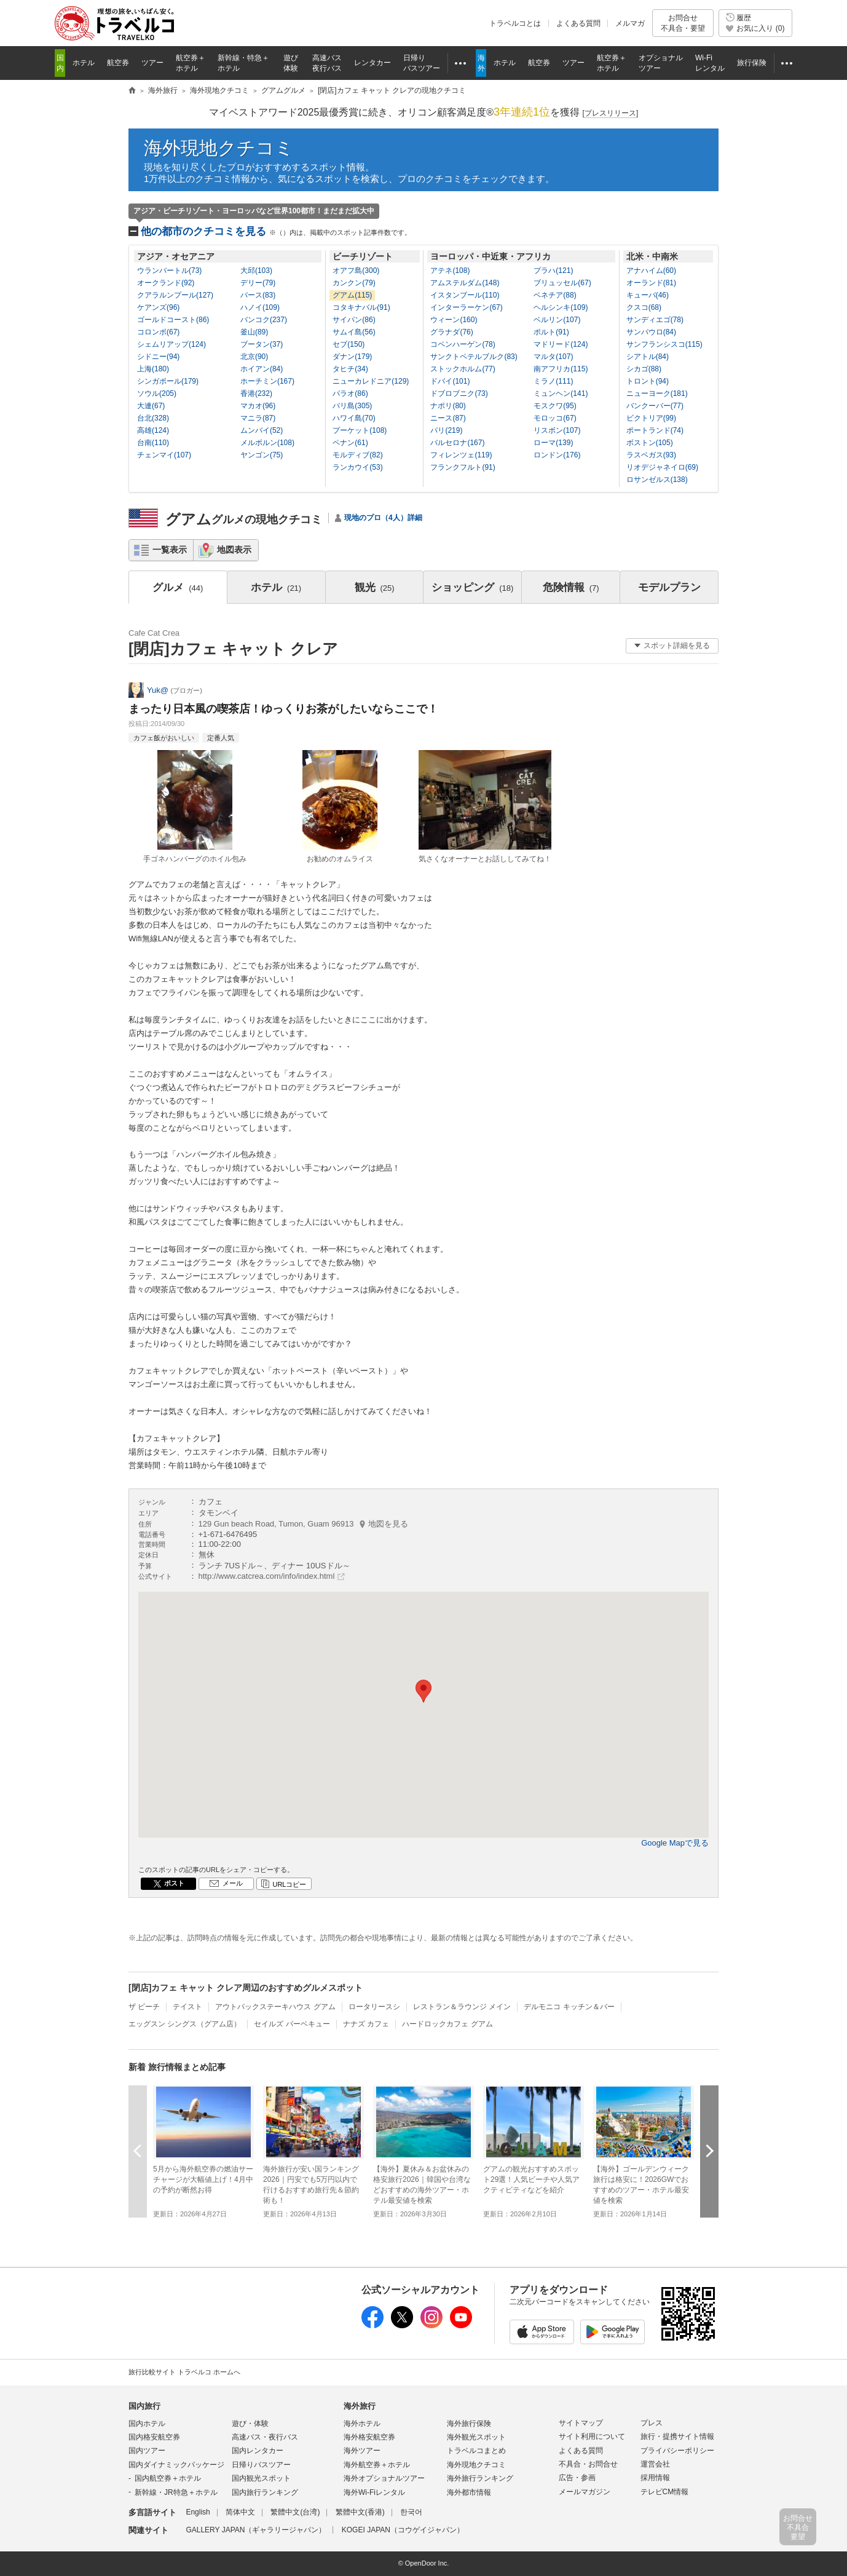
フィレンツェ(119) (461, 455)
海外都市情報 (469, 2492)
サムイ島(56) (354, 332)
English (198, 2512)
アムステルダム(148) (464, 283)
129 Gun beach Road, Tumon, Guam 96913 (304, 1523)
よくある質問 (578, 23)
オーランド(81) (651, 283)
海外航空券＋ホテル (377, 2464)
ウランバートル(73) (169, 270)
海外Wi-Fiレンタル (374, 2492)
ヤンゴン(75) (261, 455)
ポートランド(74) (655, 430)
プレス (651, 2423)
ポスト (174, 1883)
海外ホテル (362, 2423)
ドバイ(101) (450, 381)
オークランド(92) (165, 283)
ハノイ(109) (260, 307)
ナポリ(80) (447, 405)
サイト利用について (592, 2436)
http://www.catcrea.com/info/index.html (267, 1576)
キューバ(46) (647, 295)
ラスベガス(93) (651, 455)
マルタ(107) (553, 356)
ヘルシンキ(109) (561, 307)
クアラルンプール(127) (175, 295)
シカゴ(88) (643, 369)
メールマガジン (584, 2491)
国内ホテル (146, 2423)
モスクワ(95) (555, 405)
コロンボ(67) (158, 332)
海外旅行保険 (469, 2423)
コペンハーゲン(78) (462, 344)
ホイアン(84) (261, 369)
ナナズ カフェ (366, 2024)
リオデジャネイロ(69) (662, 467)
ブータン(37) (261, 344)
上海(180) (153, 369)
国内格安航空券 (154, 2437)
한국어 (411, 2512)
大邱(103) (256, 270)
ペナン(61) (350, 442)
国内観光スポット (261, 2478)
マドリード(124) (561, 344)
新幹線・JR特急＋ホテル (176, 2492)
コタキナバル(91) (361, 307)
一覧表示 (169, 550)
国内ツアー (146, 2450)
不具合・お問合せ (588, 2464)
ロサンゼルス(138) (657, 479)
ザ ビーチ (144, 2006)
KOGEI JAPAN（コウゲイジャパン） (403, 2530)
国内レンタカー (257, 2450)
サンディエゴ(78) (655, 319)
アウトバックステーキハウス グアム (275, 2006)
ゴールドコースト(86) (173, 319)
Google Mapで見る (675, 1842)
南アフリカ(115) (561, 369)
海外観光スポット (476, 2437)
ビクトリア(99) (651, 418)
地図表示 (234, 550)
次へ (709, 2150)
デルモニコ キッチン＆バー (569, 2006)
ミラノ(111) (553, 381)
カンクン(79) (354, 283)
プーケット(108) (360, 430)
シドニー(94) (158, 356)
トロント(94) (647, 381)
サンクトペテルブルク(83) (473, 356)
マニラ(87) (257, 418)
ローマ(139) (553, 442)
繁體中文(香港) (360, 2512)
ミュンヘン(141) (561, 393)
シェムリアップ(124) (171, 344)
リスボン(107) (557, 430)
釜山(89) (254, 332)
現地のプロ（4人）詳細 (383, 517)
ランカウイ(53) (357, 467)
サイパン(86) (354, 319)
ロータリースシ (374, 2006)
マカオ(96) (257, 405)
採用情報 (655, 2477)
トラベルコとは (515, 23)
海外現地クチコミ (219, 148)
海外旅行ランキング (480, 2478)
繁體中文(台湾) (295, 2512)
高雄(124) (153, 430)
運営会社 (655, 2464)
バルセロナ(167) (457, 442)
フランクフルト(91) (462, 467)
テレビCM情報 (664, 2491)
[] (611, 113)
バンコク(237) (263, 319)
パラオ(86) (350, 393)
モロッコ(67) (555, 418)
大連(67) (151, 405)
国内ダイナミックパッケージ (176, 2464)
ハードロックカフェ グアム (447, 2024)
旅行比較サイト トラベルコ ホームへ (184, 2372)
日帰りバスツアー (261, 2464)
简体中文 (240, 2512)
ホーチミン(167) (267, 381)
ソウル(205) (156, 393)
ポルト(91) (551, 332)
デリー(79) (257, 283)
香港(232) (256, 393)
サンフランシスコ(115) (664, 344)
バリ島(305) (352, 405)
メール (233, 1883)
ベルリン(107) (557, 319)
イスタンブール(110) (464, 295)
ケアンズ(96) (158, 307)
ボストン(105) (649, 442)
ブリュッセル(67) (562, 283)
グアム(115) (352, 295)
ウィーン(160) (453, 319)
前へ (138, 2150)
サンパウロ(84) (651, 332)
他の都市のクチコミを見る (276, 231)
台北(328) (153, 418)
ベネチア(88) (555, 295)
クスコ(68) (643, 307)
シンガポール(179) (168, 381)
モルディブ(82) (357, 455)
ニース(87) (447, 418)
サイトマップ (581, 2423)
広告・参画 (577, 2477)
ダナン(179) (352, 356)
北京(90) (254, 356)
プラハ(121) (553, 270)
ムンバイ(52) (261, 430)
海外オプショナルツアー (384, 2478)
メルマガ (630, 23)
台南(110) (153, 442)
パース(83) (257, 295)
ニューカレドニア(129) (371, 381)
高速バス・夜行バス (265, 2437)
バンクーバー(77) (655, 405)
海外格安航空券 (369, 2437)
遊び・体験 (250, 2423)
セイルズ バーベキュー (291, 2024)
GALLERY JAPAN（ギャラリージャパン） (256, 2530)
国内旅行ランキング (265, 2492)
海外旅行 (360, 2406)
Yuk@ (157, 690)
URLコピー (289, 1884)
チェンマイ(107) (164, 455)
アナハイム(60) (651, 270)
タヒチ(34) (350, 369)
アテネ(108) (450, 270)
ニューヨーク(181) (657, 393)
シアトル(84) (647, 356)
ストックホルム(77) (462, 369)
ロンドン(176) (557, 455)
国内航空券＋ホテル (168, 2478)
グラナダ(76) (451, 332)
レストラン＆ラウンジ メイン (462, 2006)
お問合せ (683, 23)
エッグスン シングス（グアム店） (184, 2024)
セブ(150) (348, 344)
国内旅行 (144, 2406)
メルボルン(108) (267, 442)
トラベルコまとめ (476, 2450)
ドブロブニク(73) (458, 393)
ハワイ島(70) (354, 418)
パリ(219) (446, 430)
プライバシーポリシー (677, 2450)
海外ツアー (362, 2450)
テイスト (187, 2006)
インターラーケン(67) (466, 307)
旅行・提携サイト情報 (677, 2436)
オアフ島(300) (356, 270)
